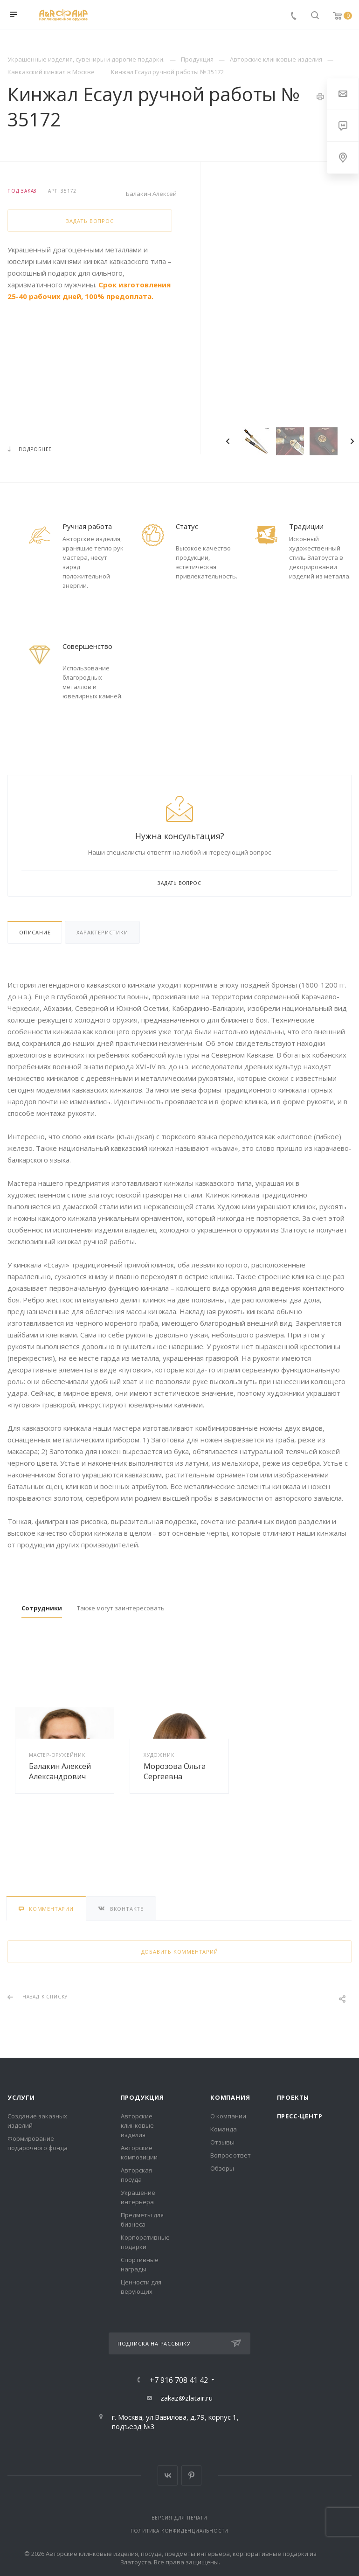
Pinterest (191, 2475)
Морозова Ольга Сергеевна (175, 1771)
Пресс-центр (300, 2116)
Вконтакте (168, 2475)
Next (352, 441)
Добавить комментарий (179, 1951)
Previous (228, 441)
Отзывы (222, 2142)
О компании (228, 2116)
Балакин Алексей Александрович (60, 1771)
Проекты (293, 2097)
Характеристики (102, 932)
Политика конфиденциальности (180, 2530)
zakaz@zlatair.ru (186, 2397)
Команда (223, 2129)
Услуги (21, 2097)
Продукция (142, 2097)
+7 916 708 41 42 (179, 2380)
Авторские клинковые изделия (137, 2125)
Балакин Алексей (151, 193)
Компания (230, 2097)
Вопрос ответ (230, 2155)
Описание (34, 932)
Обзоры (222, 2168)
